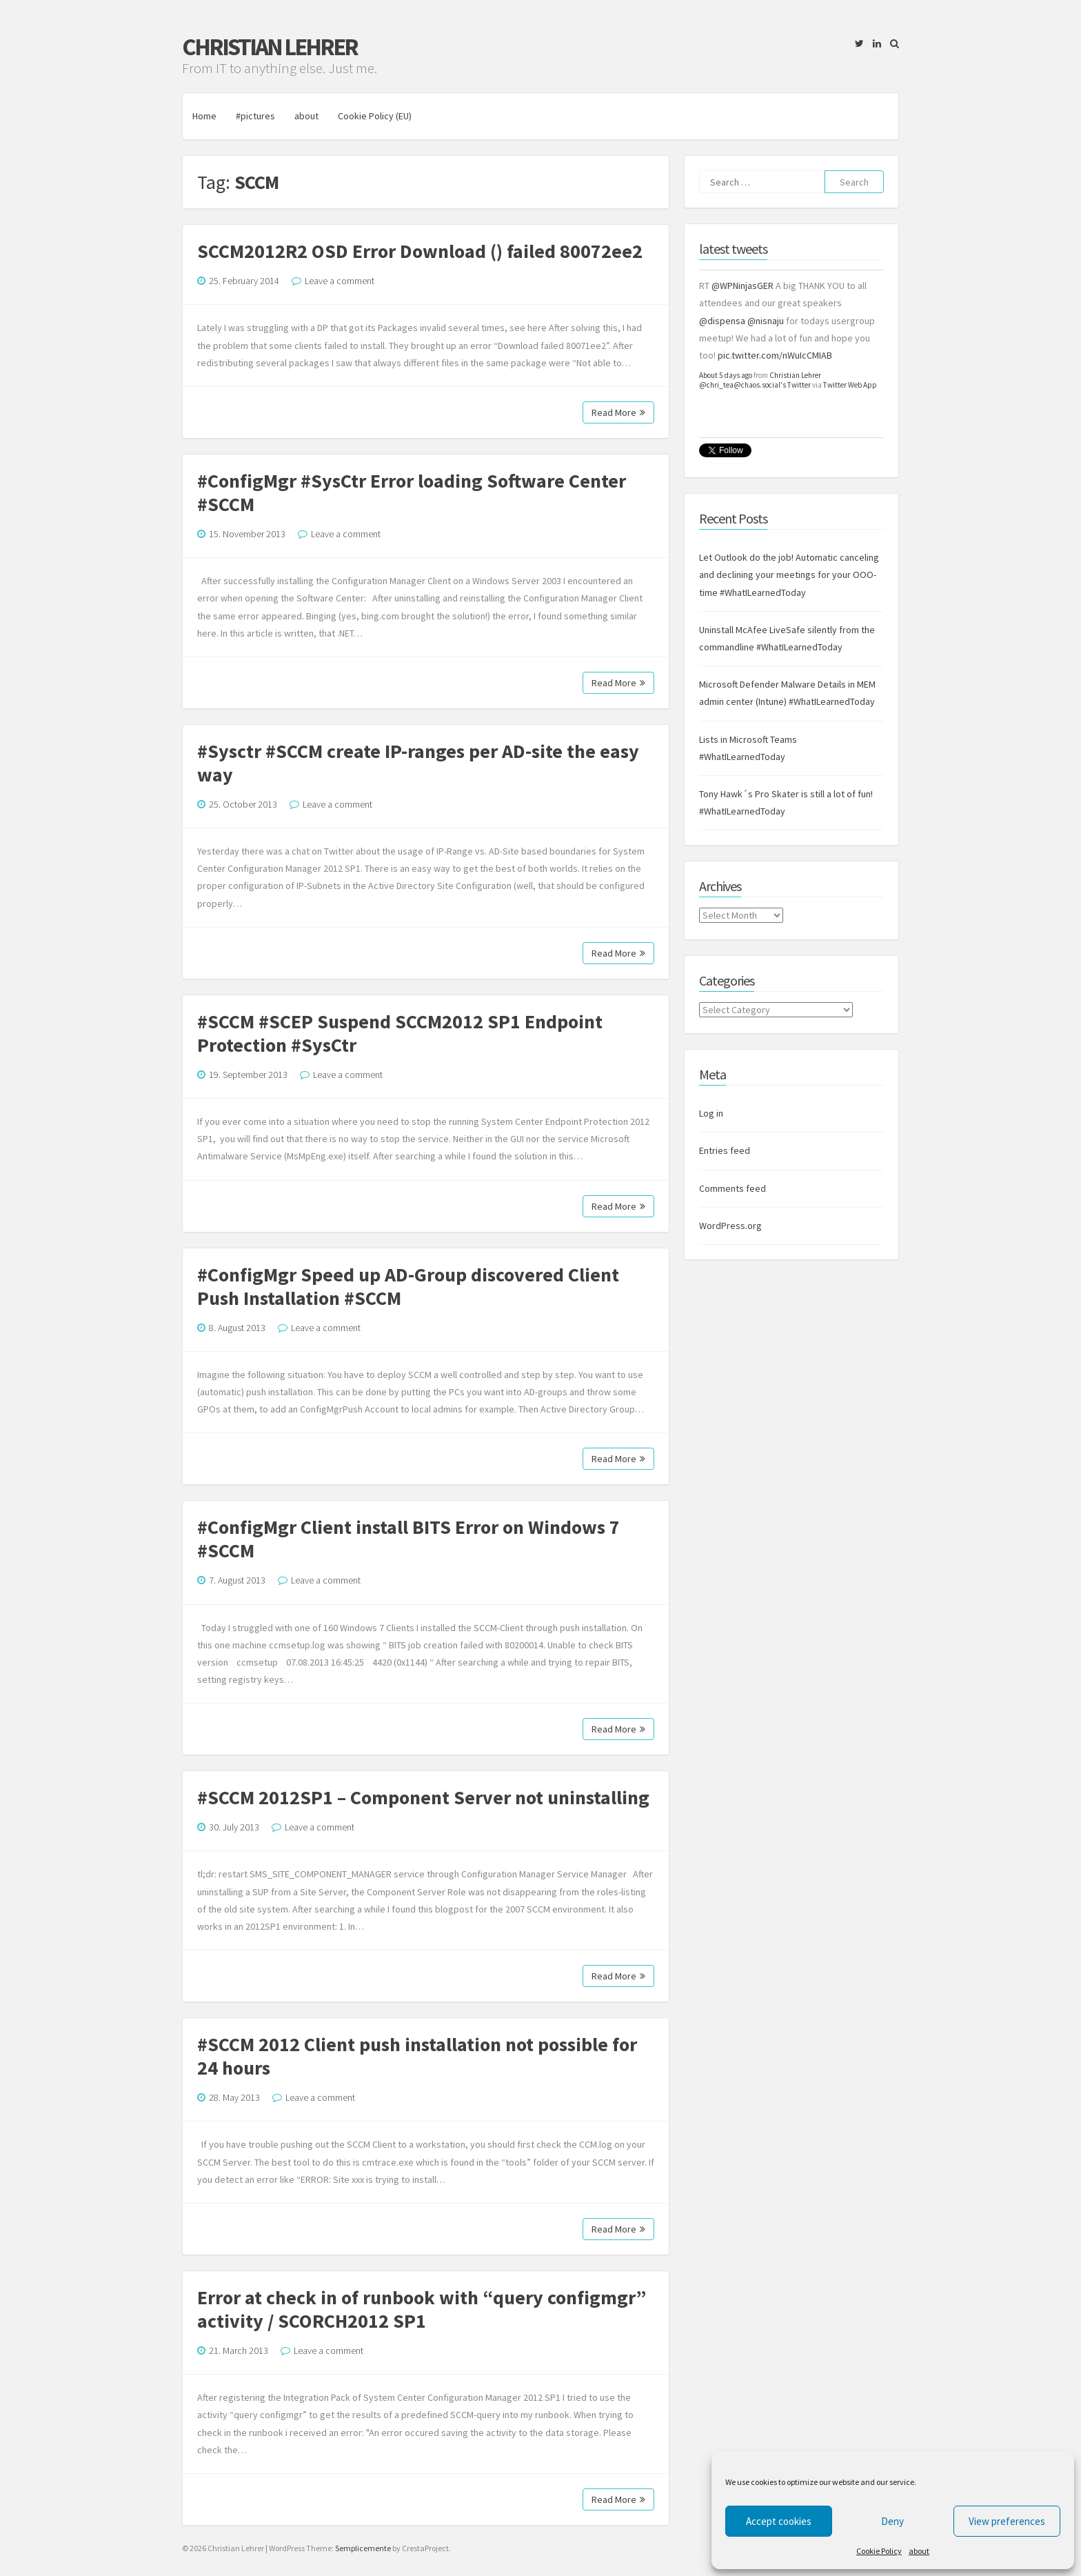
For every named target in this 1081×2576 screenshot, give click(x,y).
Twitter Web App (850, 385)
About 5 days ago (725, 375)
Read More (618, 412)
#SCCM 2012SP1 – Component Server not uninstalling (423, 1797)
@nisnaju (765, 320)
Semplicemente (363, 2548)
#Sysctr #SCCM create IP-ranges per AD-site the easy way (418, 763)
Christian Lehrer (269, 47)
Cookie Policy (879, 2551)
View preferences (1007, 2521)
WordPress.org (730, 1225)
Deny (892, 2521)
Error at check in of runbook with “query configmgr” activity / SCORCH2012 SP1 (422, 2309)
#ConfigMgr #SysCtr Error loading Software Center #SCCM (411, 492)
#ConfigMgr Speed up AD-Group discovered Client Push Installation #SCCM (408, 1286)
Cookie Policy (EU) (375, 116)
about (919, 2551)
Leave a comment (339, 280)
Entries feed (724, 1150)
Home (204, 116)
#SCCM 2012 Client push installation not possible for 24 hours (417, 2056)
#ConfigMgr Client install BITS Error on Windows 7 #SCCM (408, 1539)
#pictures (255, 116)
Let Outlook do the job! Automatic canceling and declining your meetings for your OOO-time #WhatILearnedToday (789, 574)
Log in (711, 1113)
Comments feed (732, 1188)
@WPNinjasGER (742, 285)
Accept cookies (778, 2521)
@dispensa (722, 320)
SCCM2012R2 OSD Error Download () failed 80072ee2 (420, 251)
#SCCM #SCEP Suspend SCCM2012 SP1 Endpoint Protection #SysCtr (400, 1033)
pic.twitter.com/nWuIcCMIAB (775, 355)
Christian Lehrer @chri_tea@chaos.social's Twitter (760, 380)
